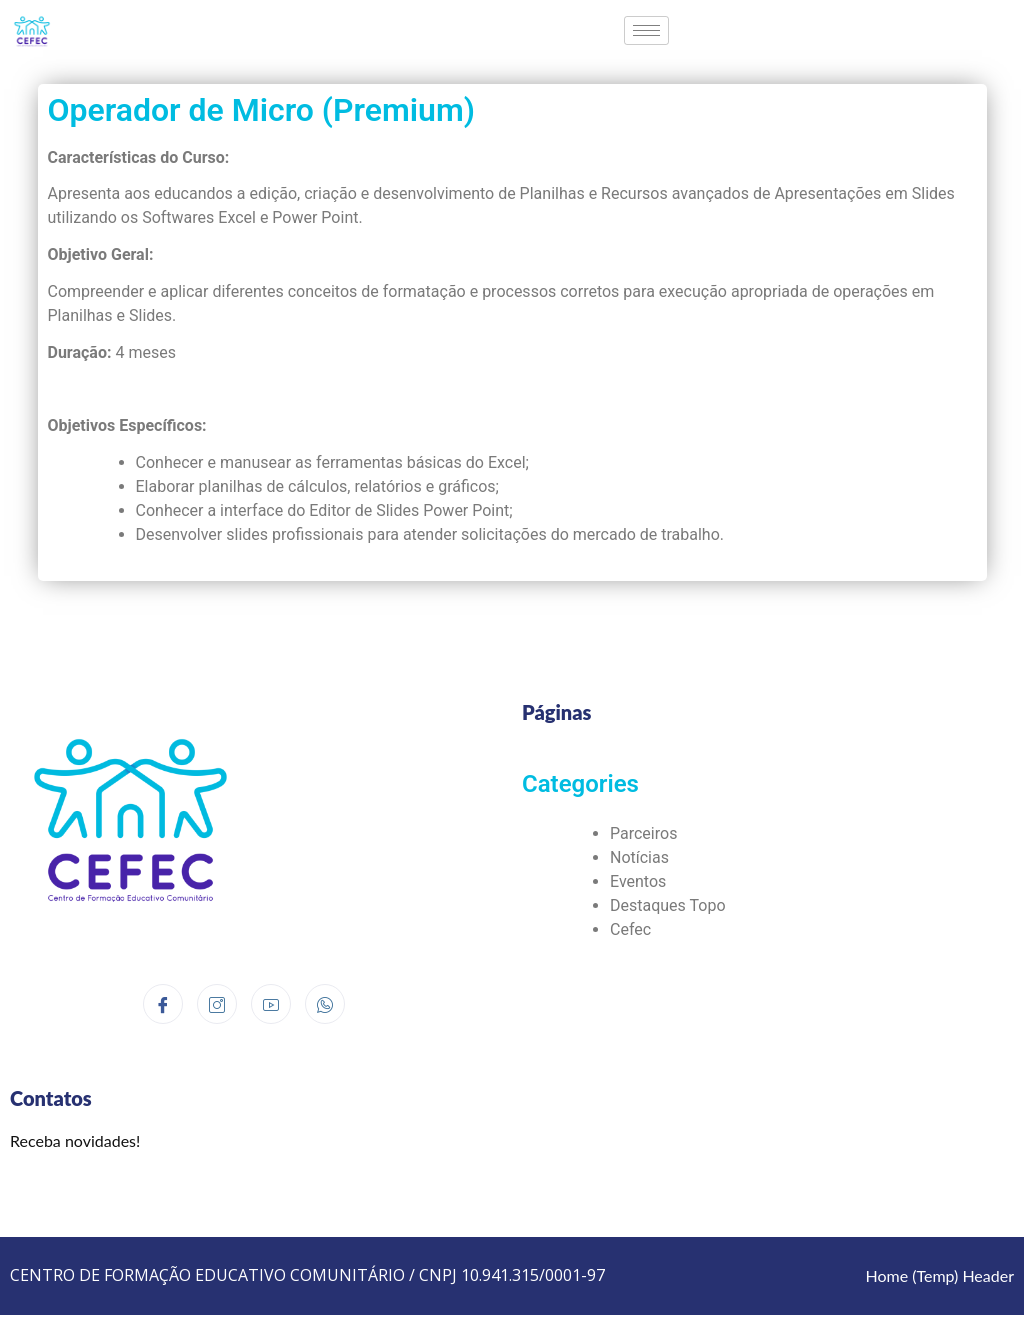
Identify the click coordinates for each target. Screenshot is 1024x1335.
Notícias (639, 857)
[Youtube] (271, 1004)
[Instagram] (217, 1004)
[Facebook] (163, 1004)
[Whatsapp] (325, 1004)
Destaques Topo (668, 905)
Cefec (630, 929)
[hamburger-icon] (646, 30)
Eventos (638, 881)
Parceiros (643, 833)
